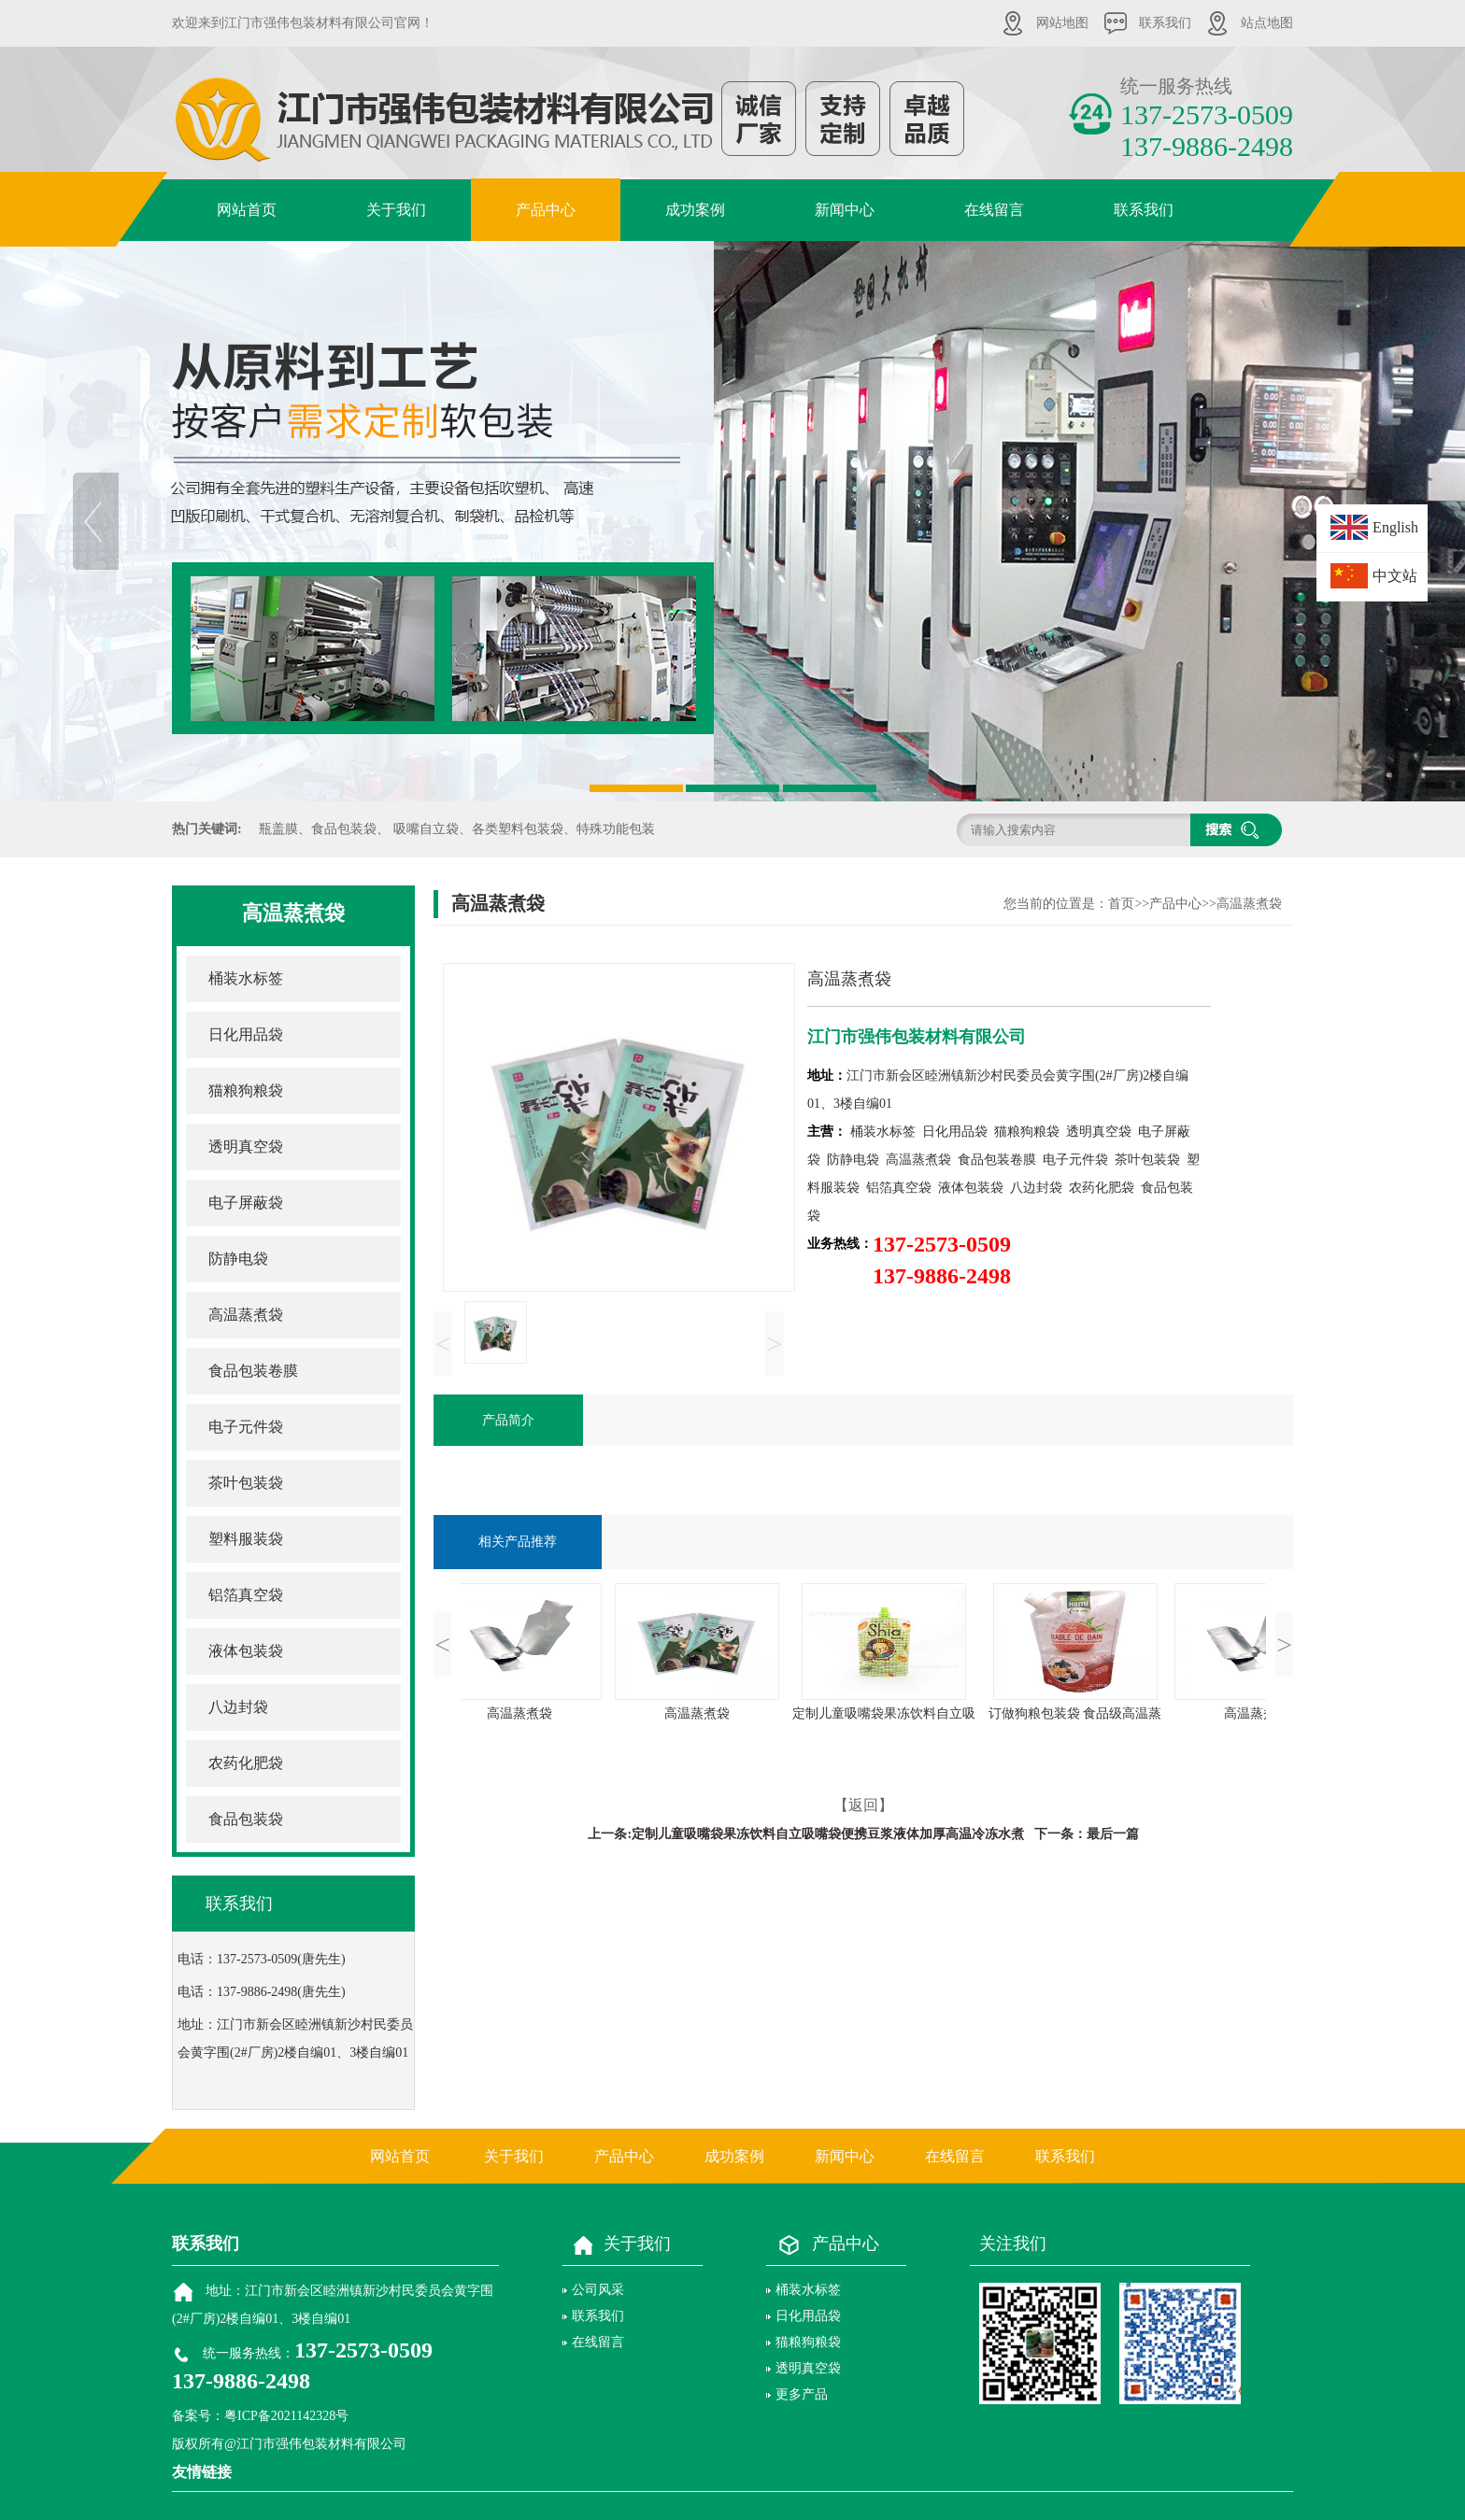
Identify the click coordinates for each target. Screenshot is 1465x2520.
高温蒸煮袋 (245, 1315)
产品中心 (546, 210)
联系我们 (1165, 23)
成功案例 (695, 210)
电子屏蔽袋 (245, 1202)
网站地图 (1062, 23)
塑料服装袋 (245, 1539)
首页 (1121, 904)
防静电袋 (238, 1259)
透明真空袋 (245, 1146)
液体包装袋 (245, 1651)
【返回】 (863, 1805)
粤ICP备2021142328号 (286, 2416)
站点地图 (1267, 23)
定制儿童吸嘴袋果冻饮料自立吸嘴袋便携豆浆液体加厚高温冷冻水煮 (828, 1834)
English (1395, 527)
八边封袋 (238, 1707)
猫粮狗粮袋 (245, 1090)
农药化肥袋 (245, 1763)
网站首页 (247, 210)
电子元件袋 (245, 1427)
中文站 (1395, 576)
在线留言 (994, 210)
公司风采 (598, 2290)
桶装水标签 (245, 978)
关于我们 (396, 210)
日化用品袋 (245, 1034)
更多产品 (801, 2394)
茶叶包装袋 (245, 1483)
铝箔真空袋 (245, 1595)
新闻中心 (845, 210)
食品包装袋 (245, 1819)
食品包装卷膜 (253, 1371)
